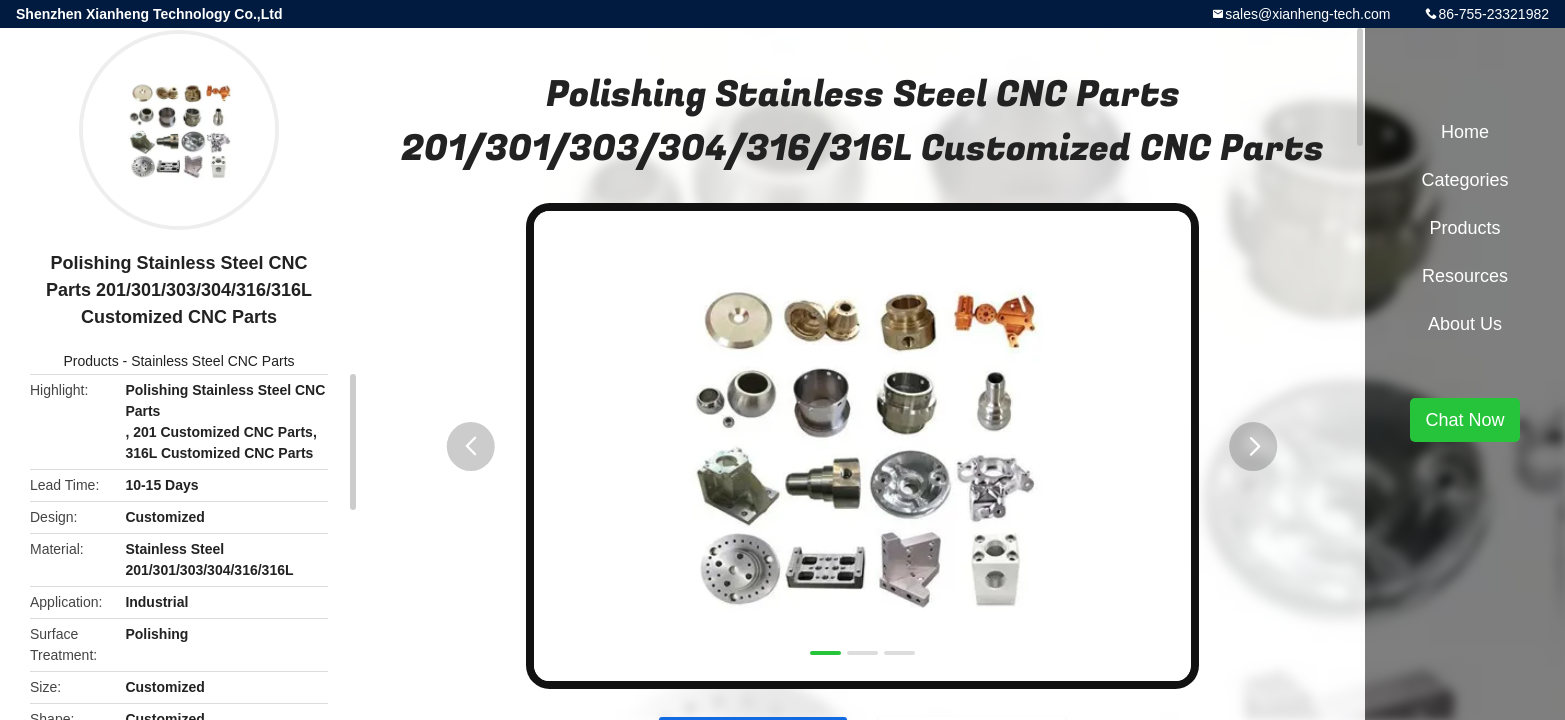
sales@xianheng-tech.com (1307, 14)
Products (90, 361)
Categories (1464, 180)
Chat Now (1464, 420)
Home (1465, 132)
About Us (1465, 324)
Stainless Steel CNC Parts (212, 361)
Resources (1465, 276)
